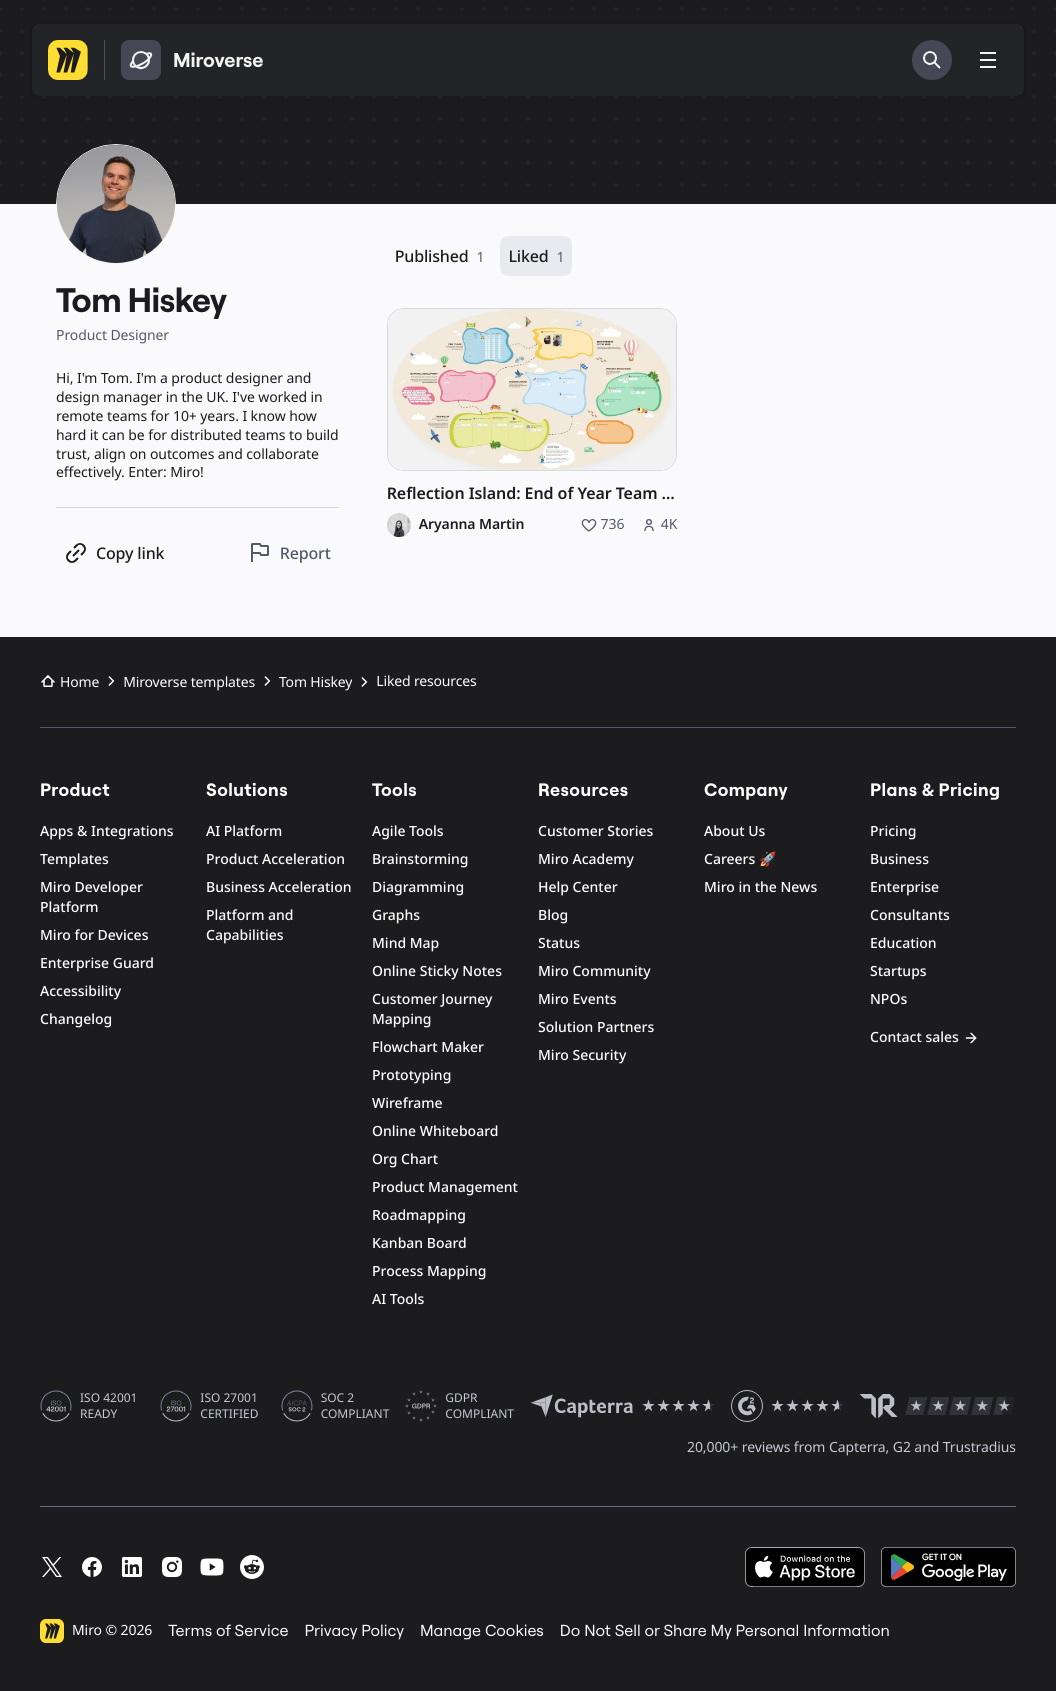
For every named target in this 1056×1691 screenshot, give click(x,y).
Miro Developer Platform (91, 897)
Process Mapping (429, 1271)
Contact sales (924, 1037)
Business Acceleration (278, 887)
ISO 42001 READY (108, 1406)
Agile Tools (408, 831)
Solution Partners (596, 1027)
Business (899, 859)
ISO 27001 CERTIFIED (229, 1406)
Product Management (445, 1187)
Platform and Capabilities (250, 925)
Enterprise (904, 887)
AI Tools (398, 1299)
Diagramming (418, 887)
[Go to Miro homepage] (68, 60)
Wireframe (407, 1103)
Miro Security (582, 1055)
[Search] (932, 60)
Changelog (76, 1019)
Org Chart (405, 1159)
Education (903, 943)
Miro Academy (586, 859)
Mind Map (405, 943)
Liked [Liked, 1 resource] (536, 256)
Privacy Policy (355, 1631)
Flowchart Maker (428, 1047)
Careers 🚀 (740, 859)
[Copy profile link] (114, 552)
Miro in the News (760, 887)
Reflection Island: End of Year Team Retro (532, 493)
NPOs (888, 999)
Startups (898, 971)
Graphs (396, 915)
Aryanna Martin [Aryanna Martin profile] (472, 525)
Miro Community (594, 971)
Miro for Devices (94, 935)
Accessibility (80, 991)
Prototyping (411, 1075)
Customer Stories (595, 831)
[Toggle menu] (988, 60)
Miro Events (577, 999)
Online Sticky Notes (437, 971)
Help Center (578, 887)
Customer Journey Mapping (432, 1009)
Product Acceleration (275, 859)
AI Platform (244, 831)
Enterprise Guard (97, 963)
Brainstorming (420, 859)
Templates (74, 859)
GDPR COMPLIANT (479, 1406)
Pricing (893, 831)
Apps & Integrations (107, 831)
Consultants (910, 915)
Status (559, 943)
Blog (553, 915)
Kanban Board (419, 1243)
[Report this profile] (289, 552)
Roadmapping (419, 1215)
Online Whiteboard (435, 1131)
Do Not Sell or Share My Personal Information (725, 1631)
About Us (734, 831)
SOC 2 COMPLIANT (355, 1406)
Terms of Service (228, 1631)
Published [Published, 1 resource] (440, 256)
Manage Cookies (482, 1631)
